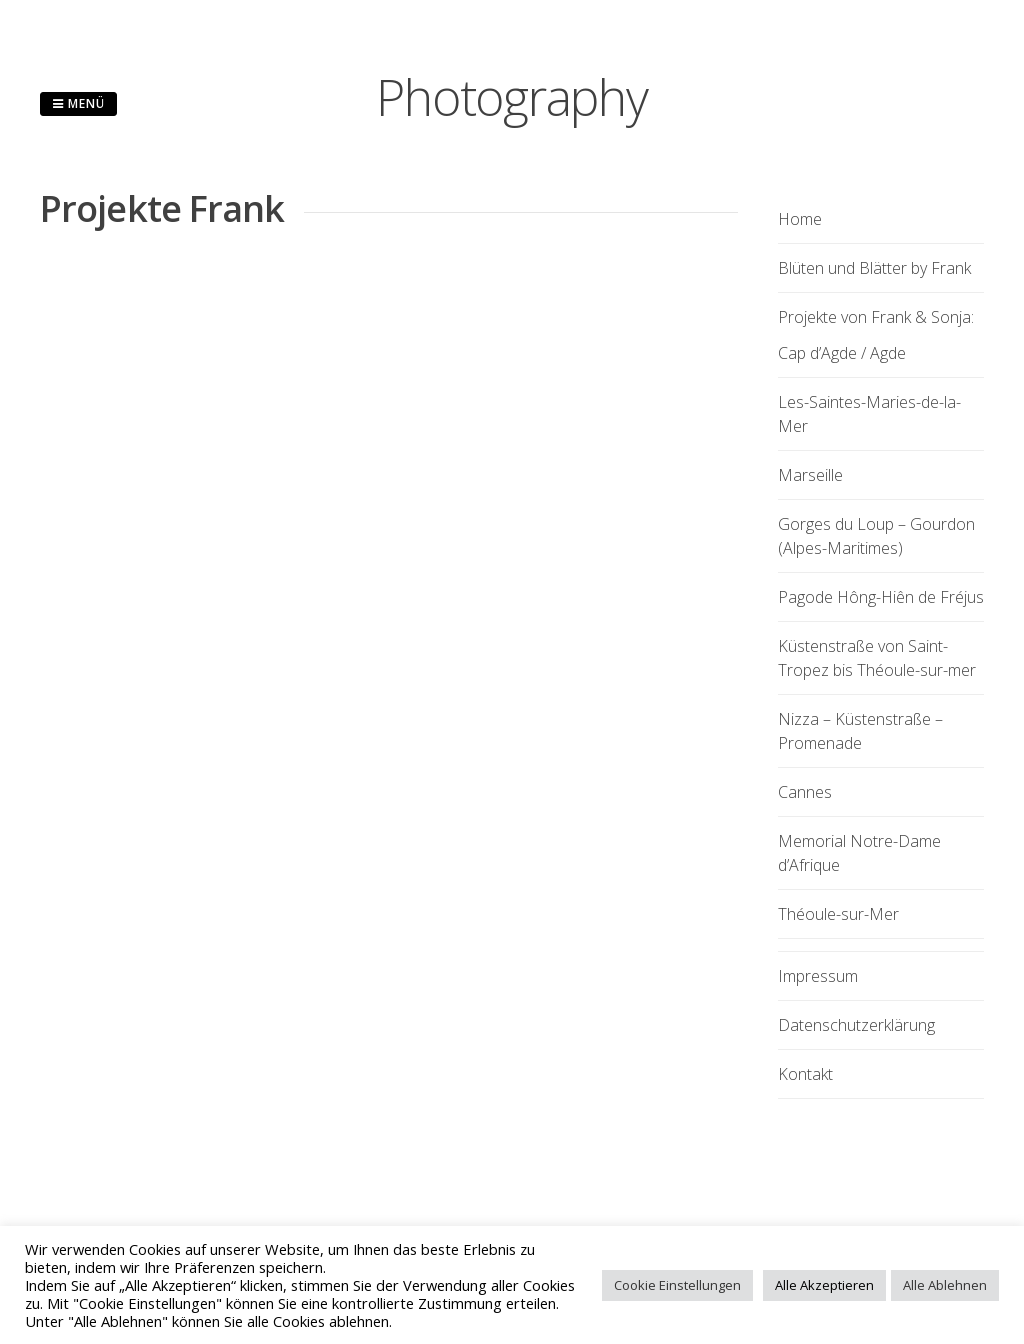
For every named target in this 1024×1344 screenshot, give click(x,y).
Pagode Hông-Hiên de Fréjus (881, 597)
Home (800, 219)
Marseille (810, 475)
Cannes (805, 792)
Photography (511, 97)
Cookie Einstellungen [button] (677, 1285)
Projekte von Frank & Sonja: (876, 317)
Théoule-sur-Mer (838, 914)
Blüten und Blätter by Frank (874, 268)
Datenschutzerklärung (856, 1025)
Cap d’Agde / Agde (842, 353)
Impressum (818, 976)
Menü (78, 103)
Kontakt (805, 1074)
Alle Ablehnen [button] (945, 1285)
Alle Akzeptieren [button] (824, 1285)
